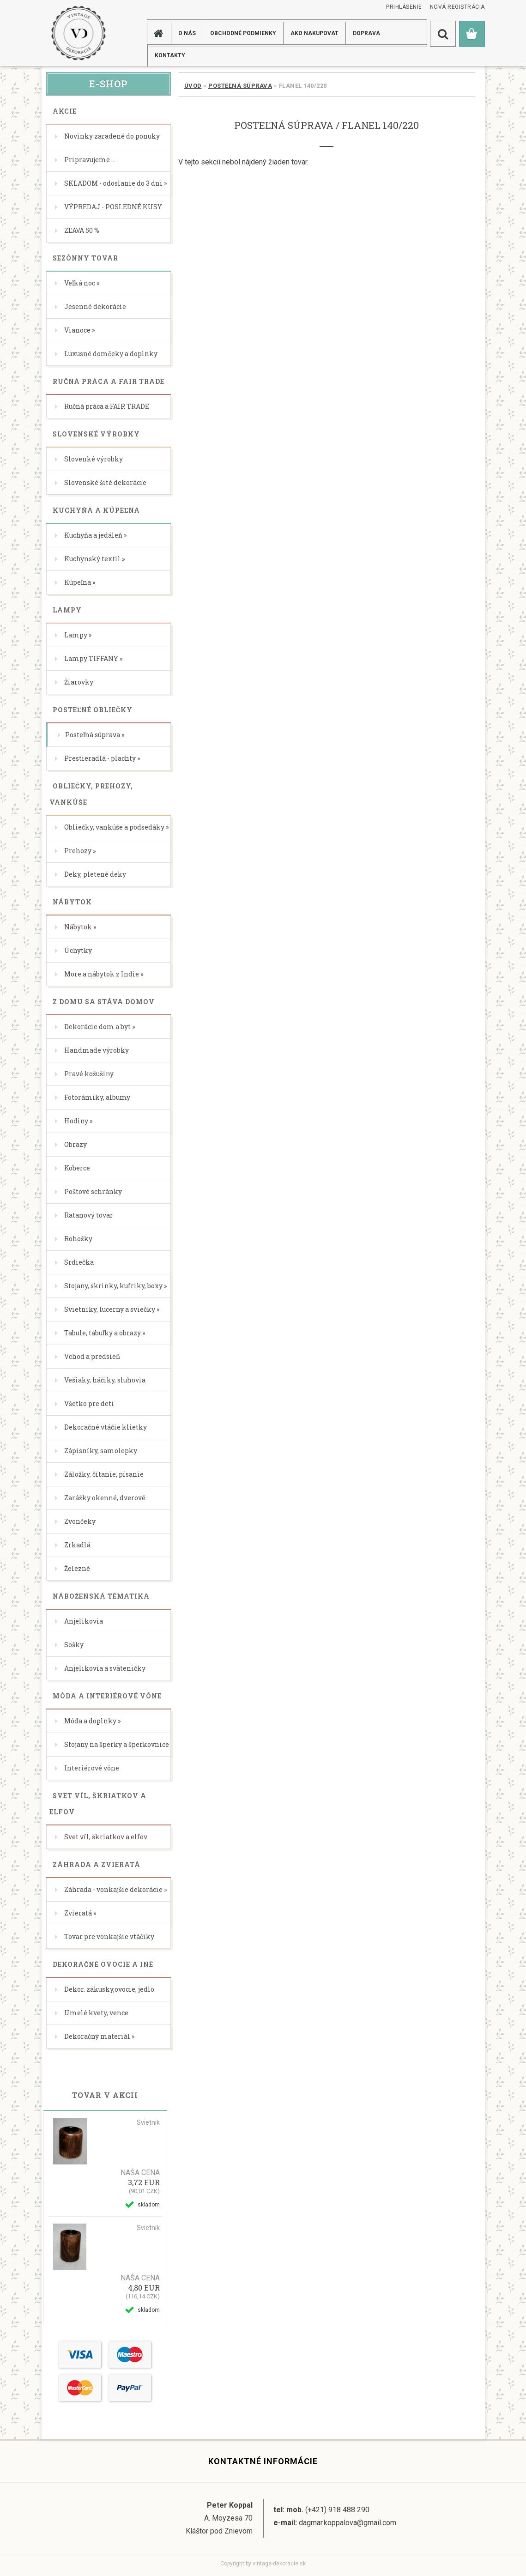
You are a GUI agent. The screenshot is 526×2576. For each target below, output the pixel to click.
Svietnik (148, 2122)
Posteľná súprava (240, 85)
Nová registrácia (457, 7)
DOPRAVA (366, 33)
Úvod (193, 85)
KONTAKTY (170, 55)
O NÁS (187, 33)
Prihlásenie (404, 7)
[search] (442, 33)
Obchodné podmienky (243, 33)
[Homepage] (160, 33)
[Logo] (78, 33)
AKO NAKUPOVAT (314, 33)
